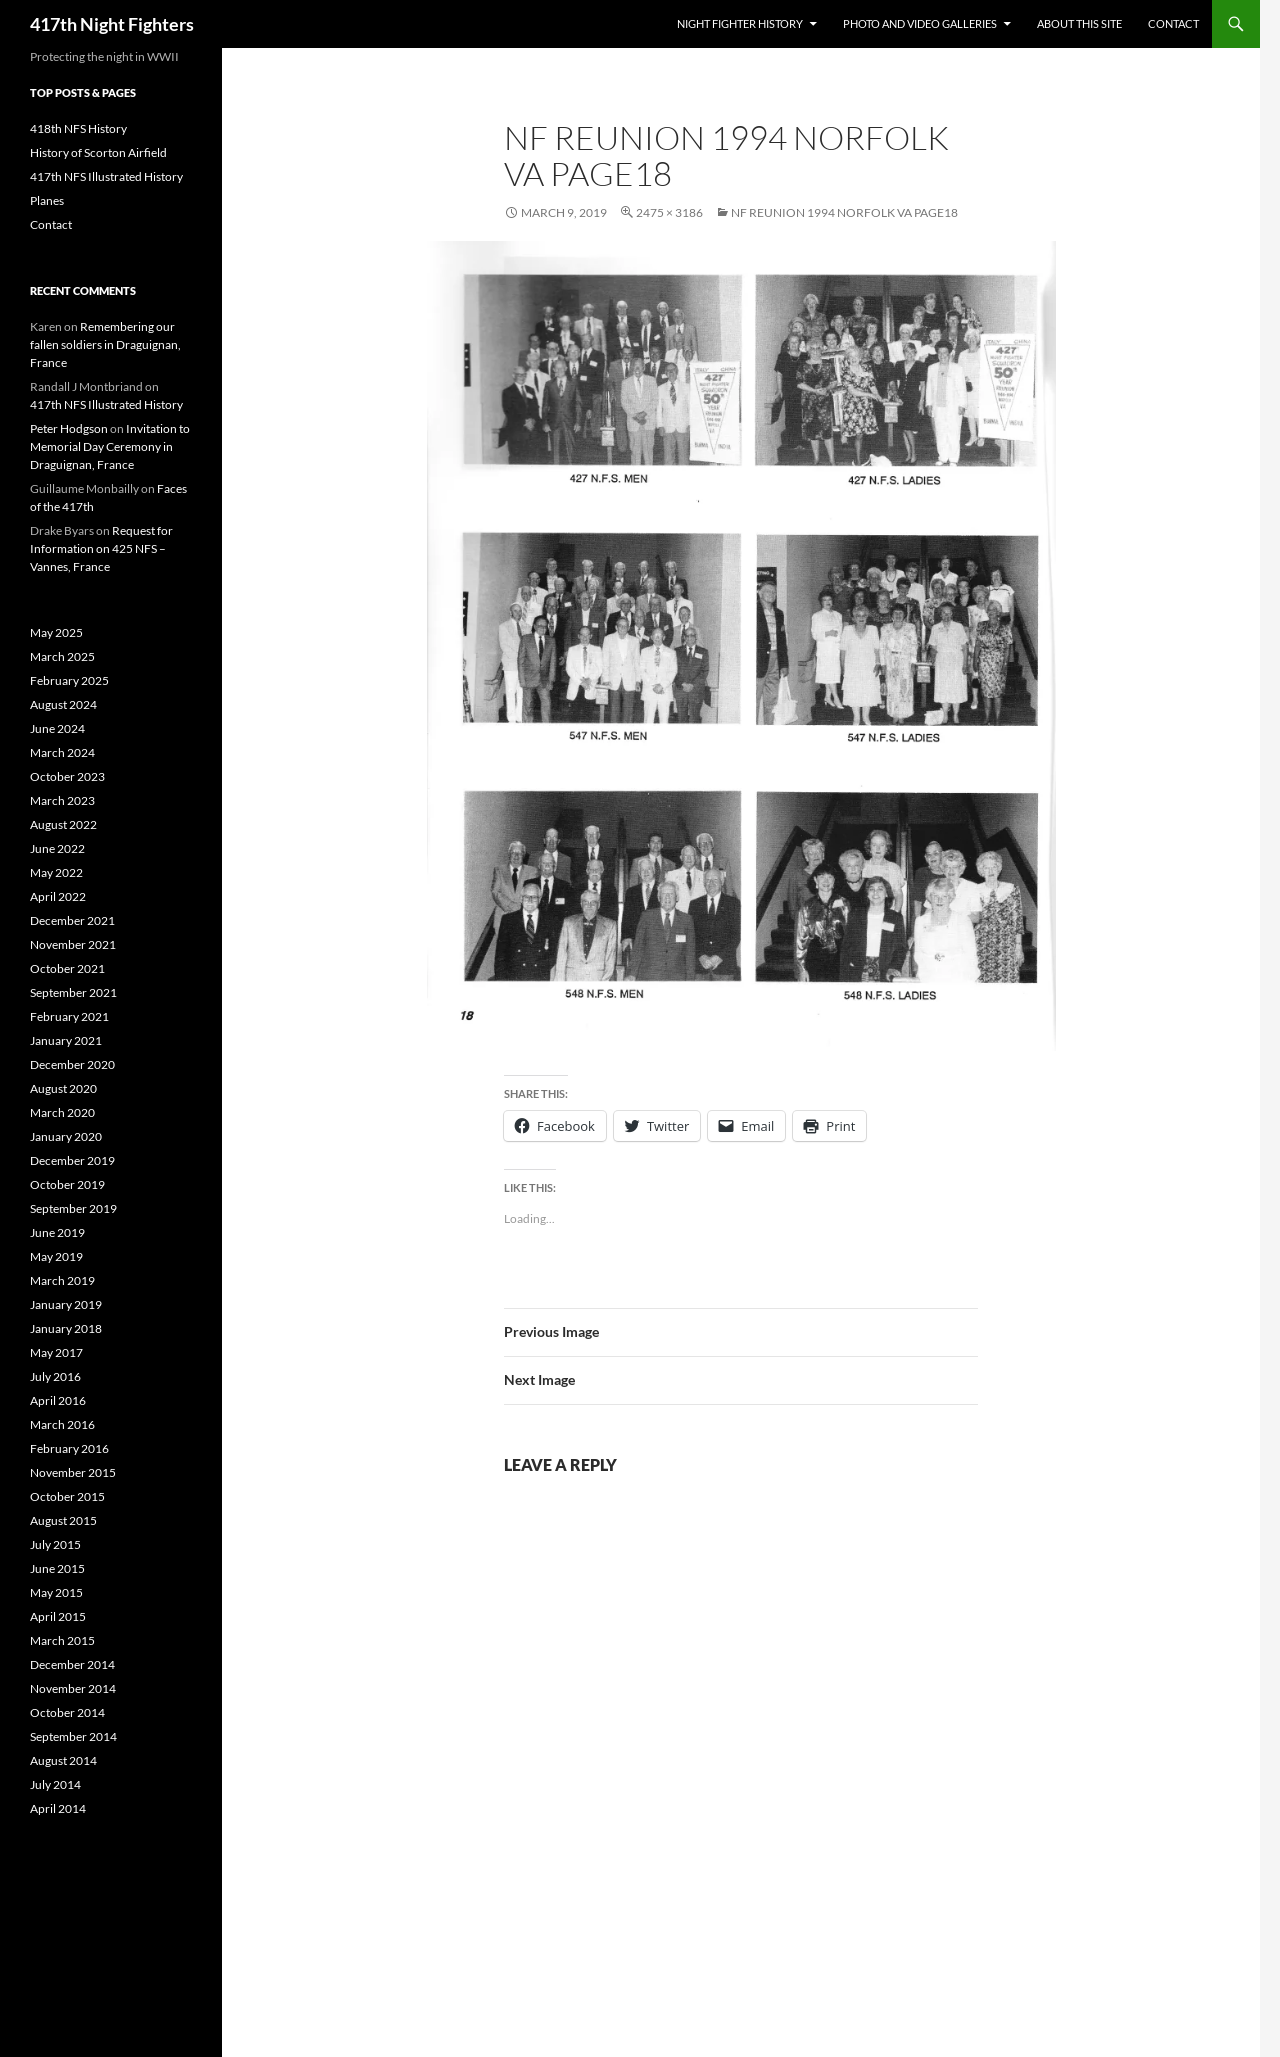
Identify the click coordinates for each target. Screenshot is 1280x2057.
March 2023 (62, 800)
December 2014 (72, 1664)
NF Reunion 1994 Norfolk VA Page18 (844, 212)
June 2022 (57, 848)
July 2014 (55, 1784)
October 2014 (67, 1712)
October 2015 (67, 1496)
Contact (1173, 23)
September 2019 (73, 1208)
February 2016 (69, 1448)
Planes (47, 200)
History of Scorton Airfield (98, 152)
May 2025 (56, 632)
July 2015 (55, 1544)
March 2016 (62, 1424)
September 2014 (73, 1736)
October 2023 (67, 776)
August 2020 (63, 1088)
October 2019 (67, 1184)
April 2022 (58, 896)
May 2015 (56, 1592)
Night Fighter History (740, 23)
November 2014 (73, 1688)
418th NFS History (78, 128)
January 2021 (66, 1040)
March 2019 (62, 1280)
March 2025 (62, 656)
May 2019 (56, 1256)
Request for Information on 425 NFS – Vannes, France (101, 548)
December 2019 (72, 1160)
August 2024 (63, 704)
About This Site (1079, 23)
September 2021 (73, 992)
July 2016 (55, 1376)
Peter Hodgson (69, 428)
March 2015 (62, 1640)
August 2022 (63, 824)
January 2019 (66, 1304)
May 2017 (56, 1352)
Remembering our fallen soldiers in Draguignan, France (105, 344)
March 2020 (62, 1112)
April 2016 (58, 1400)
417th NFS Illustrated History (106, 176)
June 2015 (57, 1568)
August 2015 (63, 1520)
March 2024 (62, 752)
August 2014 (63, 1760)
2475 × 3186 (669, 212)
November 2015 (73, 1472)
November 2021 (73, 944)
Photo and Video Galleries (920, 23)
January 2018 (66, 1328)
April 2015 (58, 1616)
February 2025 (69, 680)
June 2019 (57, 1232)
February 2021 (69, 1016)
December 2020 (72, 1064)
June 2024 (57, 728)
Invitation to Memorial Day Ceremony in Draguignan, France (110, 446)
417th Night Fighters (112, 24)
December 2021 (72, 920)
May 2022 (56, 872)
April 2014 (58, 1808)
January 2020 (66, 1136)
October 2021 (67, 968)
